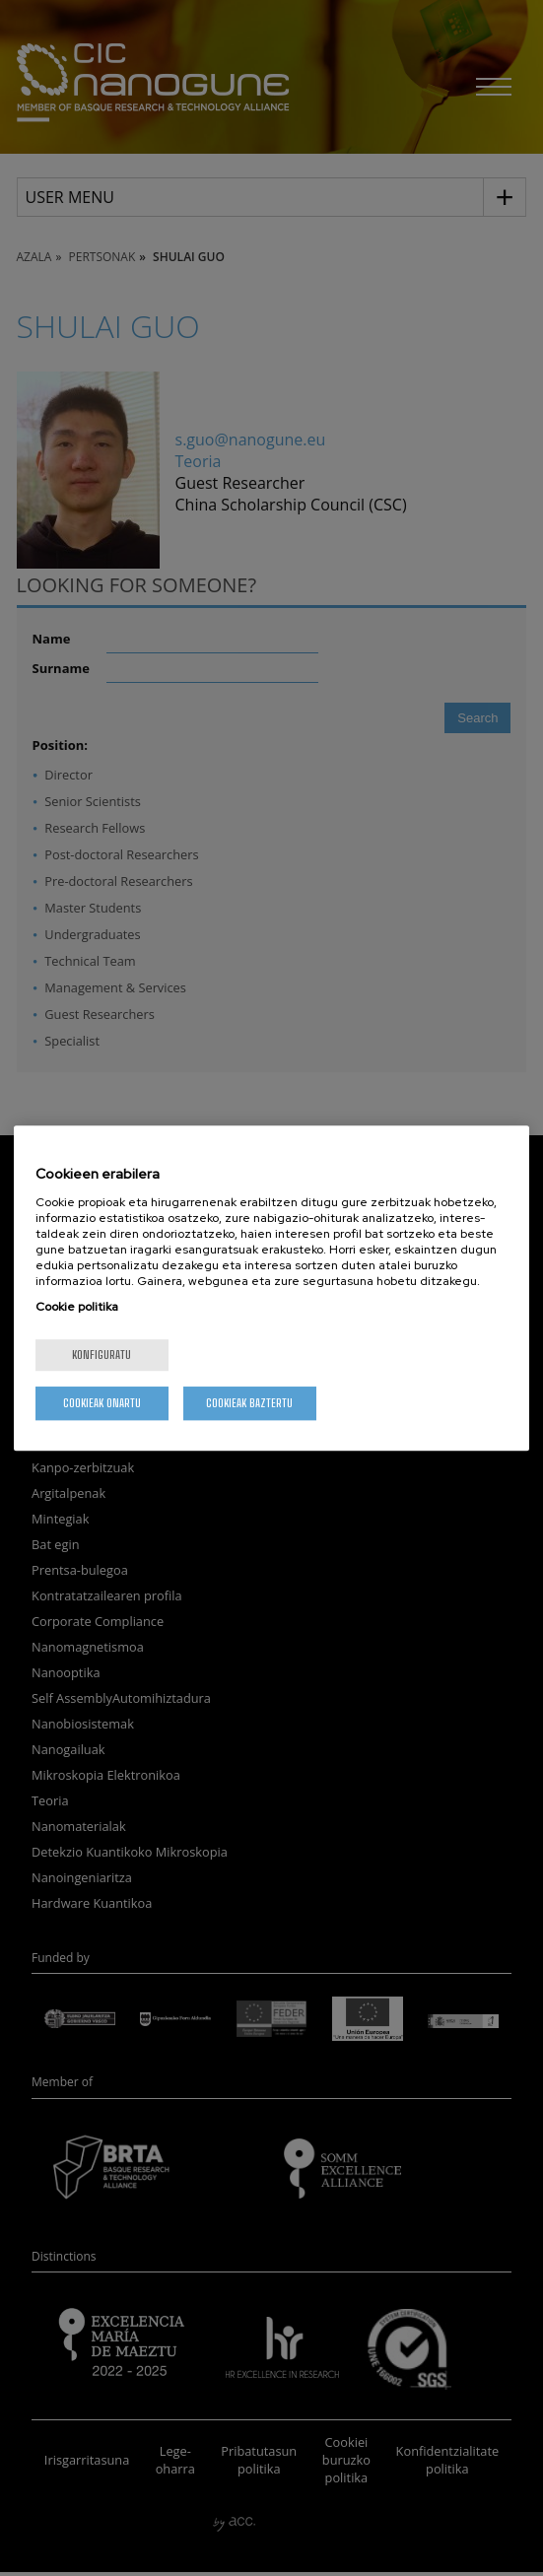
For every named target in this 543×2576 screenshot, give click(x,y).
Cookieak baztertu (249, 1402)
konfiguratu (101, 1354)
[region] (271, 1288)
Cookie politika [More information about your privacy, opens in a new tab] (76, 1307)
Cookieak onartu (102, 1402)
